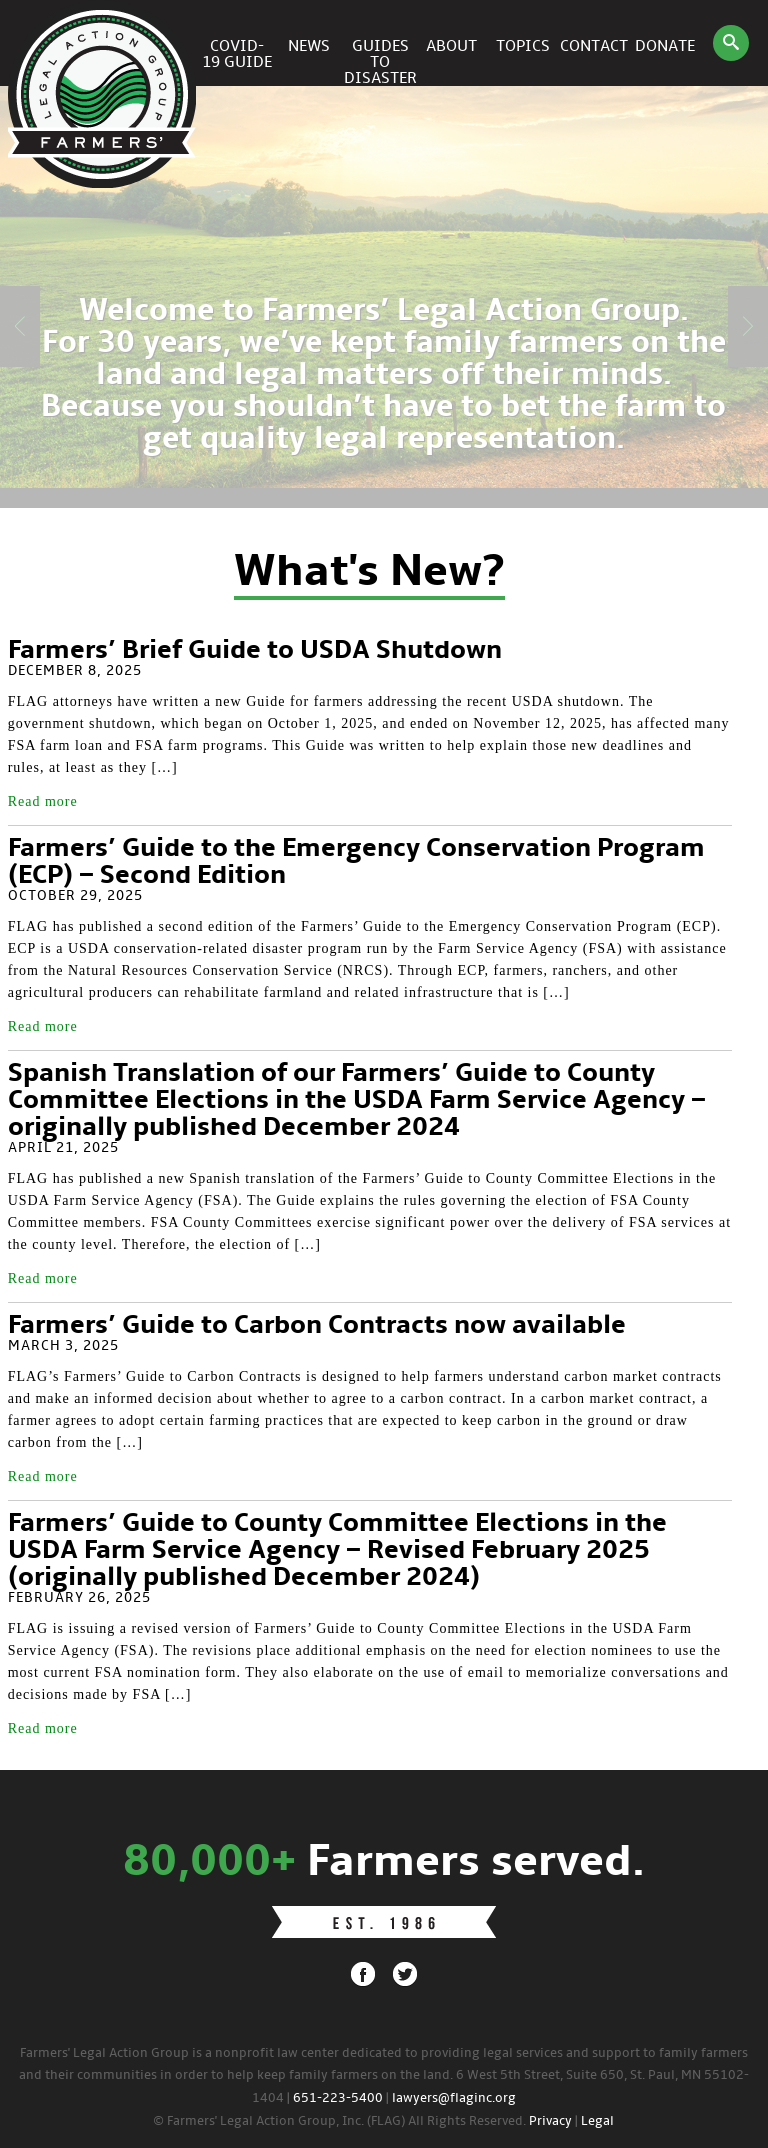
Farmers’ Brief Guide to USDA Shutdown (255, 651)
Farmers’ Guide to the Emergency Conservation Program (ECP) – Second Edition (356, 862)
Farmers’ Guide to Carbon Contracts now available (317, 1326)
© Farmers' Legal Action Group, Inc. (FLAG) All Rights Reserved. (339, 2121)
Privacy (550, 2121)
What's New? (369, 573)
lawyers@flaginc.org (454, 2098)
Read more (43, 801)
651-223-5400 (338, 2098)
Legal (597, 2121)
